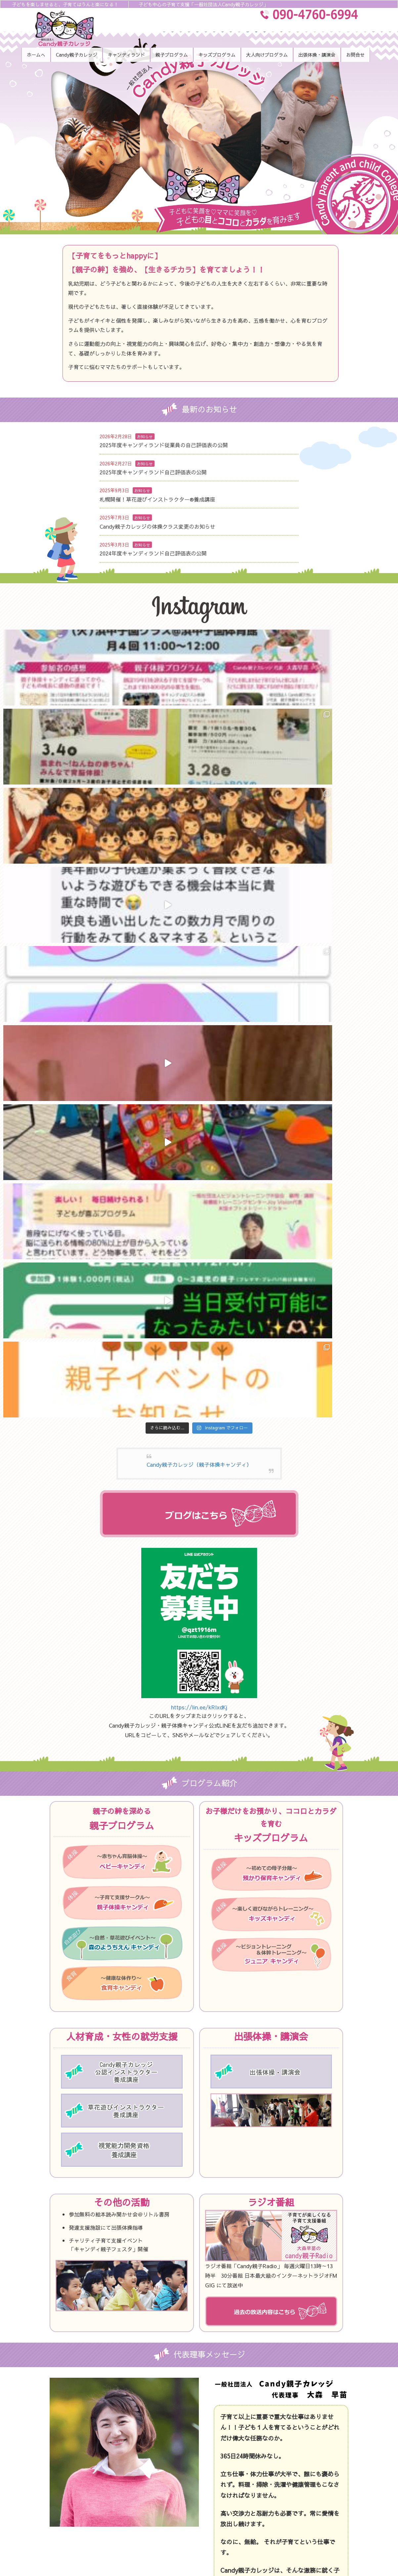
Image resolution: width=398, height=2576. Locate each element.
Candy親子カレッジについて (175, 2421)
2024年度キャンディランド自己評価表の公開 (153, 553)
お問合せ (276, 2477)
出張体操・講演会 (285, 2449)
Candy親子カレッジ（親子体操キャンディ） (199, 831)
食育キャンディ (162, 2491)
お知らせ (145, 436)
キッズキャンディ (285, 2408)
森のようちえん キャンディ (174, 2477)
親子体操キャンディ (166, 2463)
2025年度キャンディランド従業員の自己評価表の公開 (164, 445)
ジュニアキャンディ (288, 2421)
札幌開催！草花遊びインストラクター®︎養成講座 (157, 499)
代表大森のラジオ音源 (290, 2463)
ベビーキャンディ (164, 2449)
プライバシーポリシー (290, 2491)
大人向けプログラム (288, 2435)
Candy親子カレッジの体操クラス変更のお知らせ (157, 526)
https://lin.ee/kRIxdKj (199, 1074)
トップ (152, 2408)
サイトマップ (281, 2505)
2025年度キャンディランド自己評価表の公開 (153, 472)
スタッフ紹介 (159, 2435)
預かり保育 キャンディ (169, 2505)
